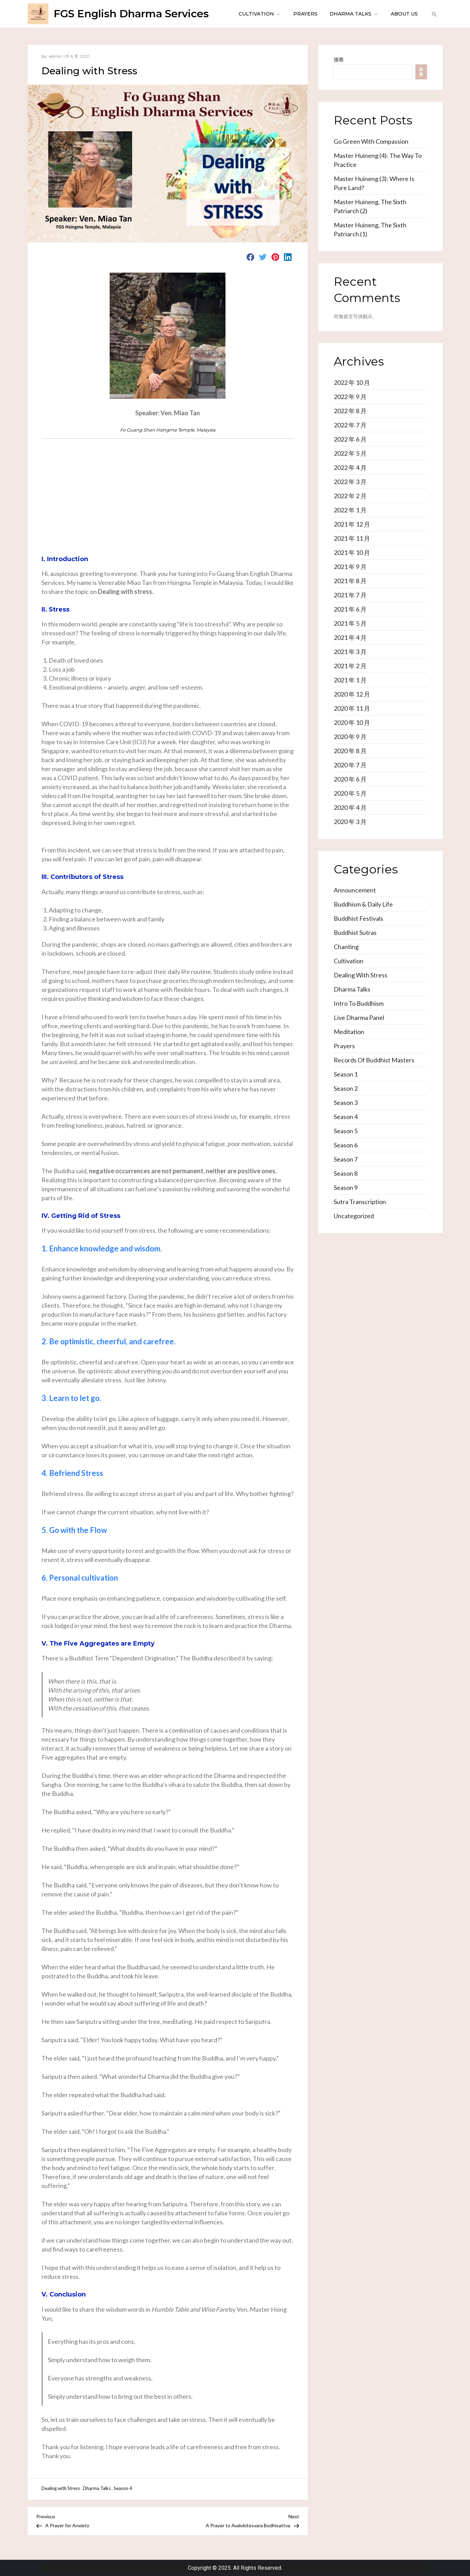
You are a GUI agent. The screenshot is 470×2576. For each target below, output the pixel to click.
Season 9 (346, 1187)
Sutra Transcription (360, 1201)
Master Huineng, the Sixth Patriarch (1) (370, 229)
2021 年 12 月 (352, 524)
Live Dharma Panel (359, 1017)
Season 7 (346, 1159)
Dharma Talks (354, 14)
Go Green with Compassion (371, 141)
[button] (433, 13)
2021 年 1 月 (350, 680)
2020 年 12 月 (352, 694)
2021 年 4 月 (350, 637)
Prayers (305, 14)
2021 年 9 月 (350, 566)
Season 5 (346, 1131)
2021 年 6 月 (350, 609)
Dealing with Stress (61, 2488)
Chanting (346, 946)
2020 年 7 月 (350, 765)
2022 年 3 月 (350, 481)
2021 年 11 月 (352, 538)
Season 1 (346, 1074)
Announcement (355, 890)
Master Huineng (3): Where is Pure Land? (374, 183)
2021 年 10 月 (352, 552)
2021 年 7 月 (350, 595)
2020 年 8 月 (350, 751)
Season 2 (346, 1088)
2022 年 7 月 (350, 425)
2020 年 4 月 (350, 807)
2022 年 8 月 (350, 411)
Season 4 (123, 2488)
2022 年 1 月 (350, 510)
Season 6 (346, 1145)
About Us (404, 14)
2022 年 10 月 (352, 382)
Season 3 (346, 1102)
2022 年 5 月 (350, 453)
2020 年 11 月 (352, 708)
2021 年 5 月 (350, 623)
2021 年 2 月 (350, 666)
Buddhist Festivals (358, 918)
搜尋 (338, 60)
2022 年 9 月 (350, 396)
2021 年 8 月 (350, 581)
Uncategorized (354, 1216)
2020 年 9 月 (350, 736)
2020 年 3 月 (350, 821)
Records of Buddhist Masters (374, 1060)
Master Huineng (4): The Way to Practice (378, 160)
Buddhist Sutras (355, 932)
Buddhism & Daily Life (363, 904)
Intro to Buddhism (359, 1003)
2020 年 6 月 (350, 779)
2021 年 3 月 (350, 651)
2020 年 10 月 (352, 722)
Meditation (349, 1031)
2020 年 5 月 (350, 793)
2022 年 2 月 (350, 496)
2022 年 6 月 (350, 439)
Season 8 (346, 1173)
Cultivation (260, 14)
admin (55, 56)
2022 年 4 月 (350, 467)
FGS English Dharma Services (131, 13)
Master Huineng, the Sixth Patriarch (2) (370, 206)
